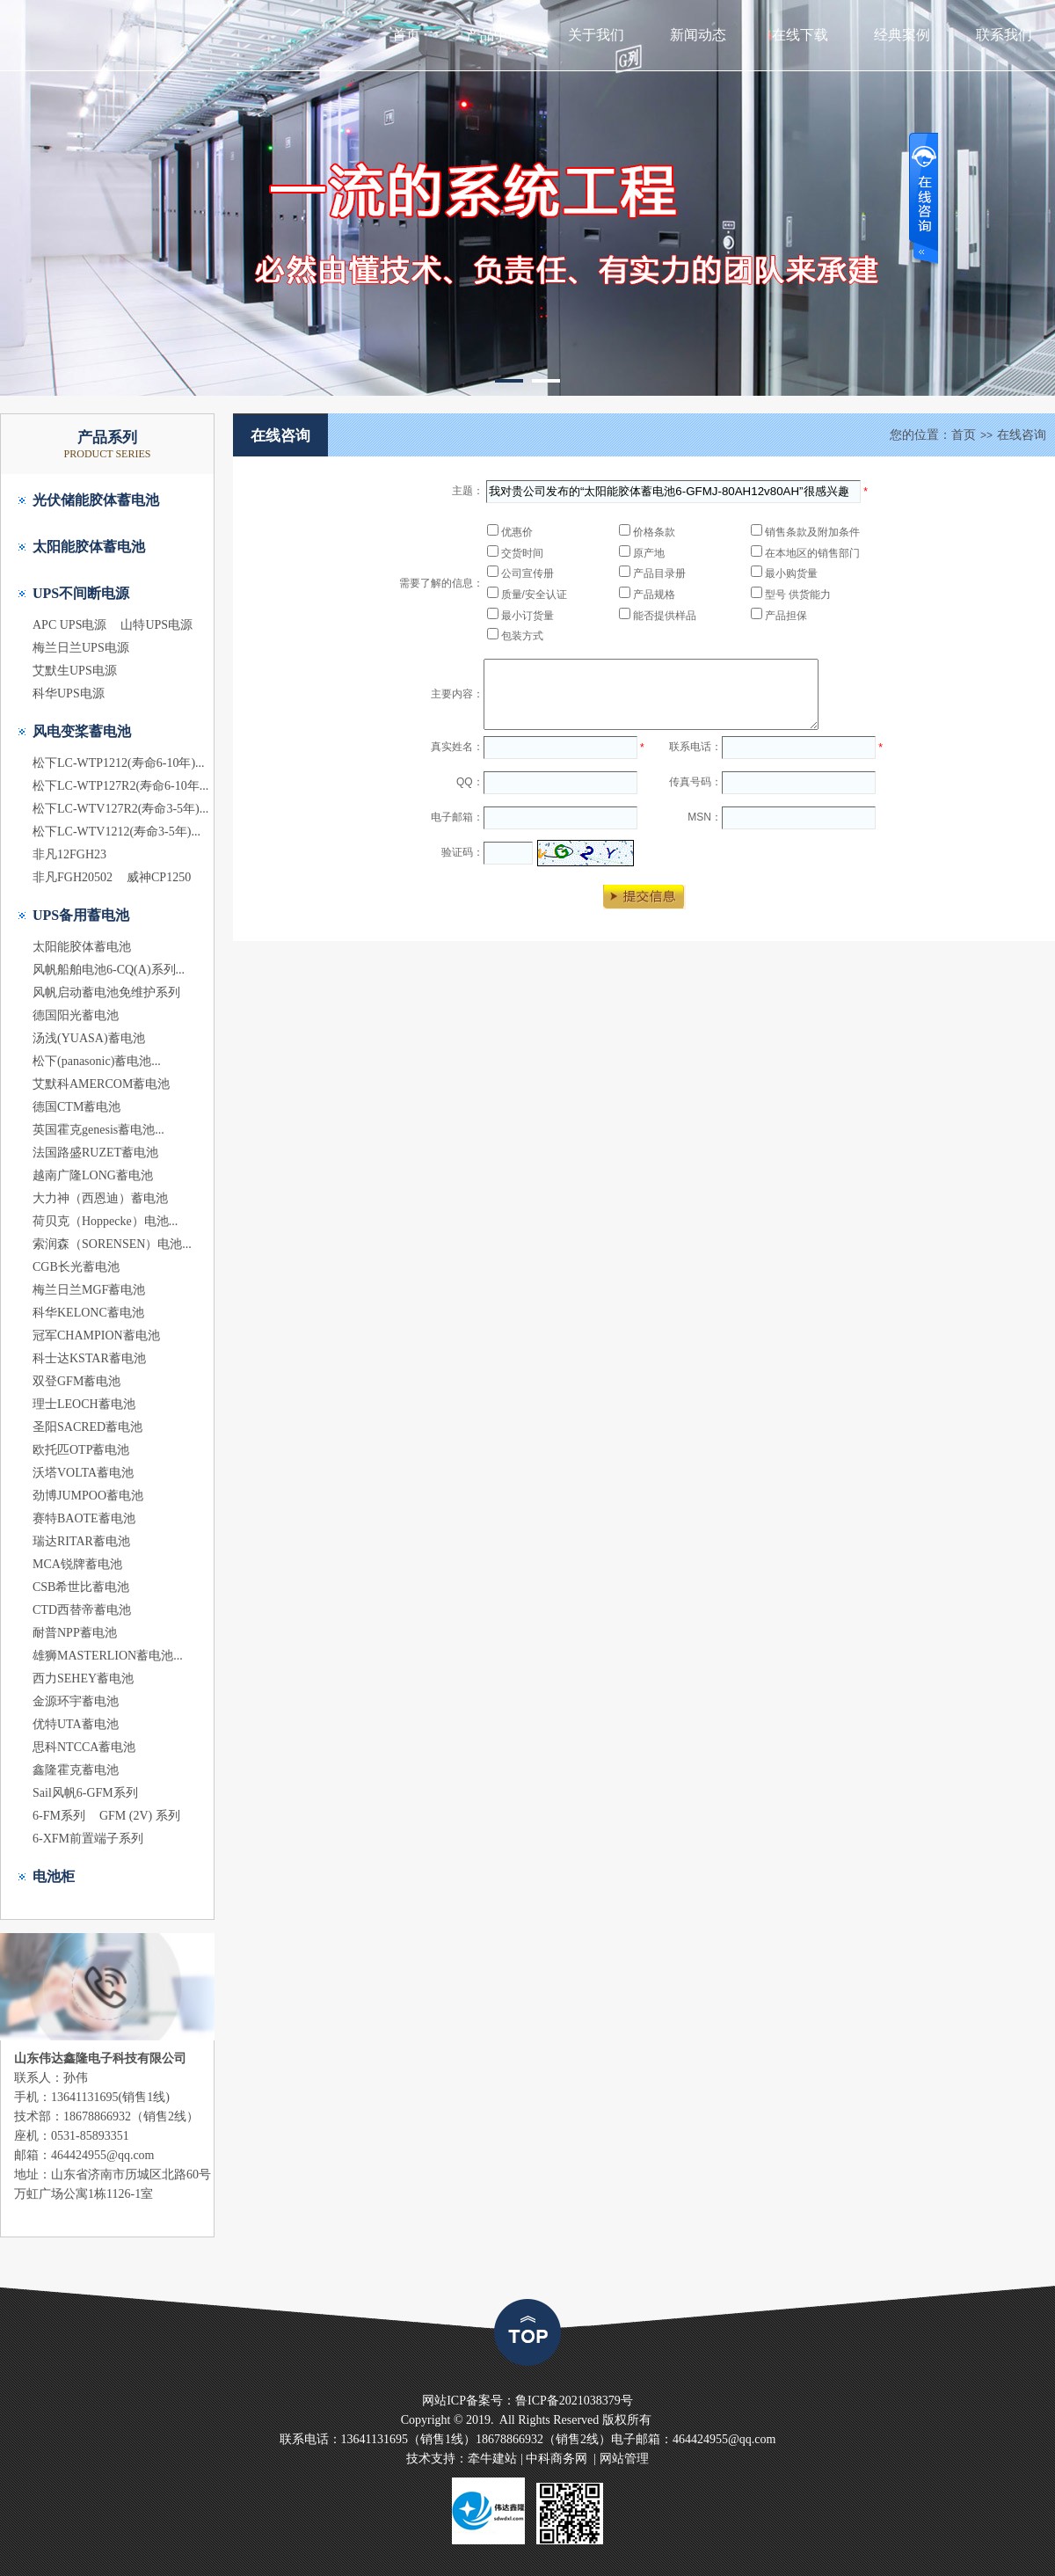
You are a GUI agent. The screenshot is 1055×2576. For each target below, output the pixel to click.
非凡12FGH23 (69, 854)
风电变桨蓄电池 (82, 731)
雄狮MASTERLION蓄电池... (108, 1655)
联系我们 (1004, 34)
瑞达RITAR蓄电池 (81, 1541)
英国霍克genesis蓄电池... (98, 1129)
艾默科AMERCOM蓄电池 (101, 1084)
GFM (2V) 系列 (139, 1815)
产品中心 (494, 34)
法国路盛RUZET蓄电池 (95, 1152)
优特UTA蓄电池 (76, 1724)
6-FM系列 (59, 1815)
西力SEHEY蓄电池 (83, 1678)
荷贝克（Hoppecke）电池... (105, 1221)
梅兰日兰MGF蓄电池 (89, 1289)
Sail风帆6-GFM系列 (85, 1792)
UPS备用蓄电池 (81, 915)
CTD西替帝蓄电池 (82, 1609)
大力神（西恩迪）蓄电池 (100, 1198)
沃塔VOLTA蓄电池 (83, 1472)
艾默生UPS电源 (75, 670)
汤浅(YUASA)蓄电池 (89, 1038)
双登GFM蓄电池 (76, 1381)
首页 (406, 34)
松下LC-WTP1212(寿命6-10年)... (119, 763)
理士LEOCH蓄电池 (84, 1404)
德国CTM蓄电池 (76, 1106)
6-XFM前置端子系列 (88, 1838)
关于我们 (596, 34)
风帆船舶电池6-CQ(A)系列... (109, 969)
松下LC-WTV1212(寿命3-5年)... (116, 831)
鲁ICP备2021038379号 (574, 2400)
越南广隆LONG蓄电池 (93, 1175)
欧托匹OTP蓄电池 (81, 1449)
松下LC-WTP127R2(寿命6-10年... (120, 785)
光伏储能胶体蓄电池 (96, 500)
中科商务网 (556, 2458)
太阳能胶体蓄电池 (89, 546)
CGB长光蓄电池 (76, 1266)
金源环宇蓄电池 (76, 1701)
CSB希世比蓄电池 (81, 1587)
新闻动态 (698, 34)
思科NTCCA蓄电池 (84, 1747)
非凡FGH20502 (73, 877)
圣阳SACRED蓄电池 (87, 1427)
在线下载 (800, 34)
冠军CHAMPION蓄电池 (96, 1335)
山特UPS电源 (156, 624)
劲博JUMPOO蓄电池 (88, 1495)
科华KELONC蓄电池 (88, 1312)
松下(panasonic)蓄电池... (97, 1061)
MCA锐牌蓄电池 (77, 1564)
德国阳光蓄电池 (76, 1015)
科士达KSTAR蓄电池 (89, 1358)
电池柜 (54, 1876)
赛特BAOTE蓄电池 (84, 1518)
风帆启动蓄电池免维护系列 (106, 992)
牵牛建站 (492, 2458)
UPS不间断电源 (81, 593)
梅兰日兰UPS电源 (81, 647)
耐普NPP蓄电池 (75, 1632)
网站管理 (624, 2458)
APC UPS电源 (69, 624)
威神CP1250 (159, 877)
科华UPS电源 (69, 693)
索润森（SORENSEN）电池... (112, 1244)
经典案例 (902, 34)
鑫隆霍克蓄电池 (76, 1770)
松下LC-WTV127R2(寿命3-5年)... (120, 808)
